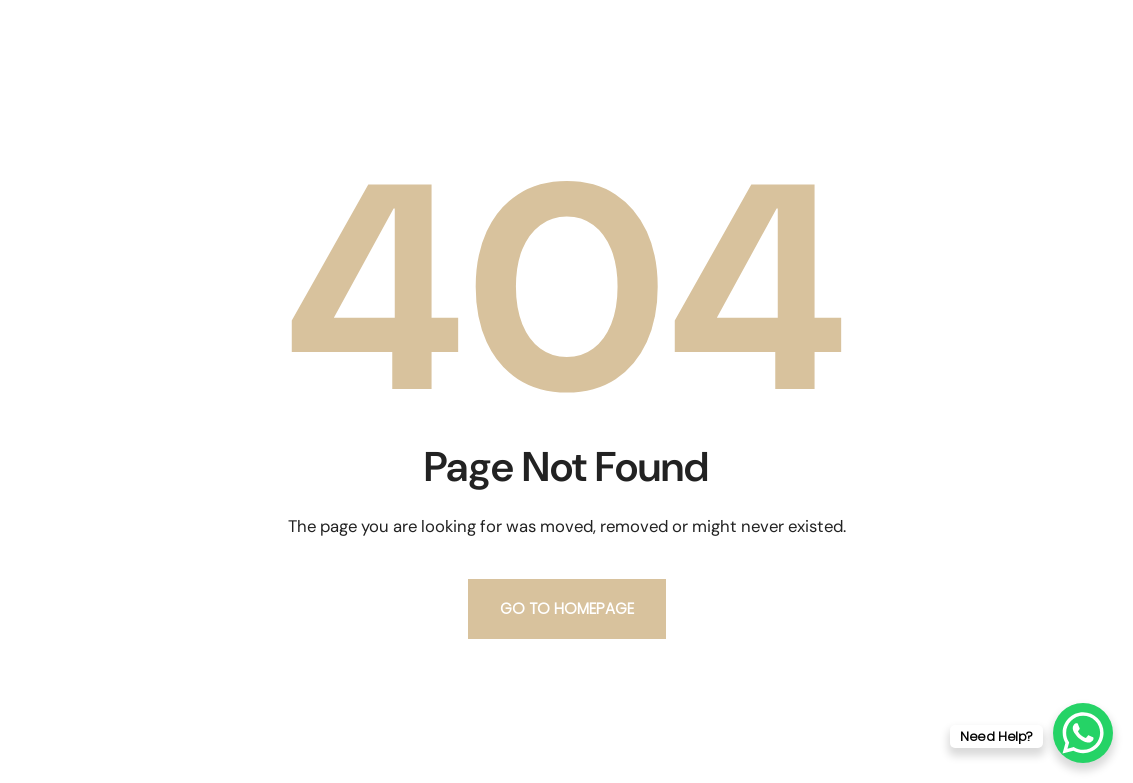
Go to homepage (567, 608)
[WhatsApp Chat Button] (1083, 733)
